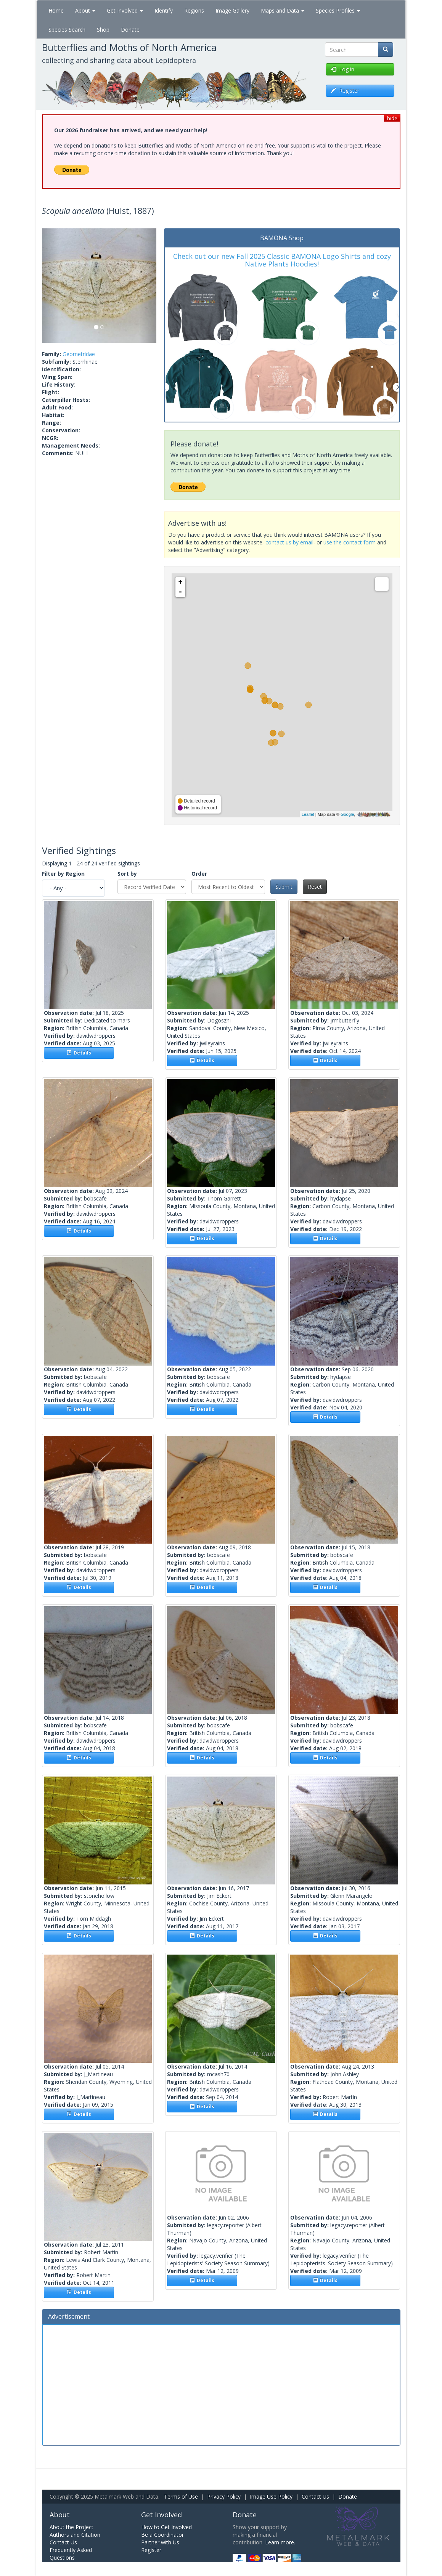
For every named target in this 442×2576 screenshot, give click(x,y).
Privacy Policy (224, 2496)
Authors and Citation (75, 2534)
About (85, 10)
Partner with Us (160, 2542)
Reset (315, 886)
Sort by (127, 873)
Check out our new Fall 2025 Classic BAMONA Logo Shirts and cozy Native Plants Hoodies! (282, 260)
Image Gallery (232, 10)
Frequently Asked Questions (71, 2553)
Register (151, 2550)
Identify (163, 10)
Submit (284, 886)
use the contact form (349, 542)
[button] (50, 285)
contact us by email (289, 542)
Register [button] (345, 90)
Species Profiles (338, 10)
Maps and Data (282, 10)
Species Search (66, 29)
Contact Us (315, 2496)
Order (199, 873)
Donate (130, 29)
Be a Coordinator (162, 2534)
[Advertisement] (221, 2383)
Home (56, 10)
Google (347, 814)
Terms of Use (181, 2496)
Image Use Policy (271, 2496)
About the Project (71, 2527)
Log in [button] (342, 69)
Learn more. (280, 2542)
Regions (194, 10)
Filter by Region (63, 873)
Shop (103, 29)
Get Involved (125, 10)
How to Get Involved (166, 2527)
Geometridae (79, 354)
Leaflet (308, 814)
